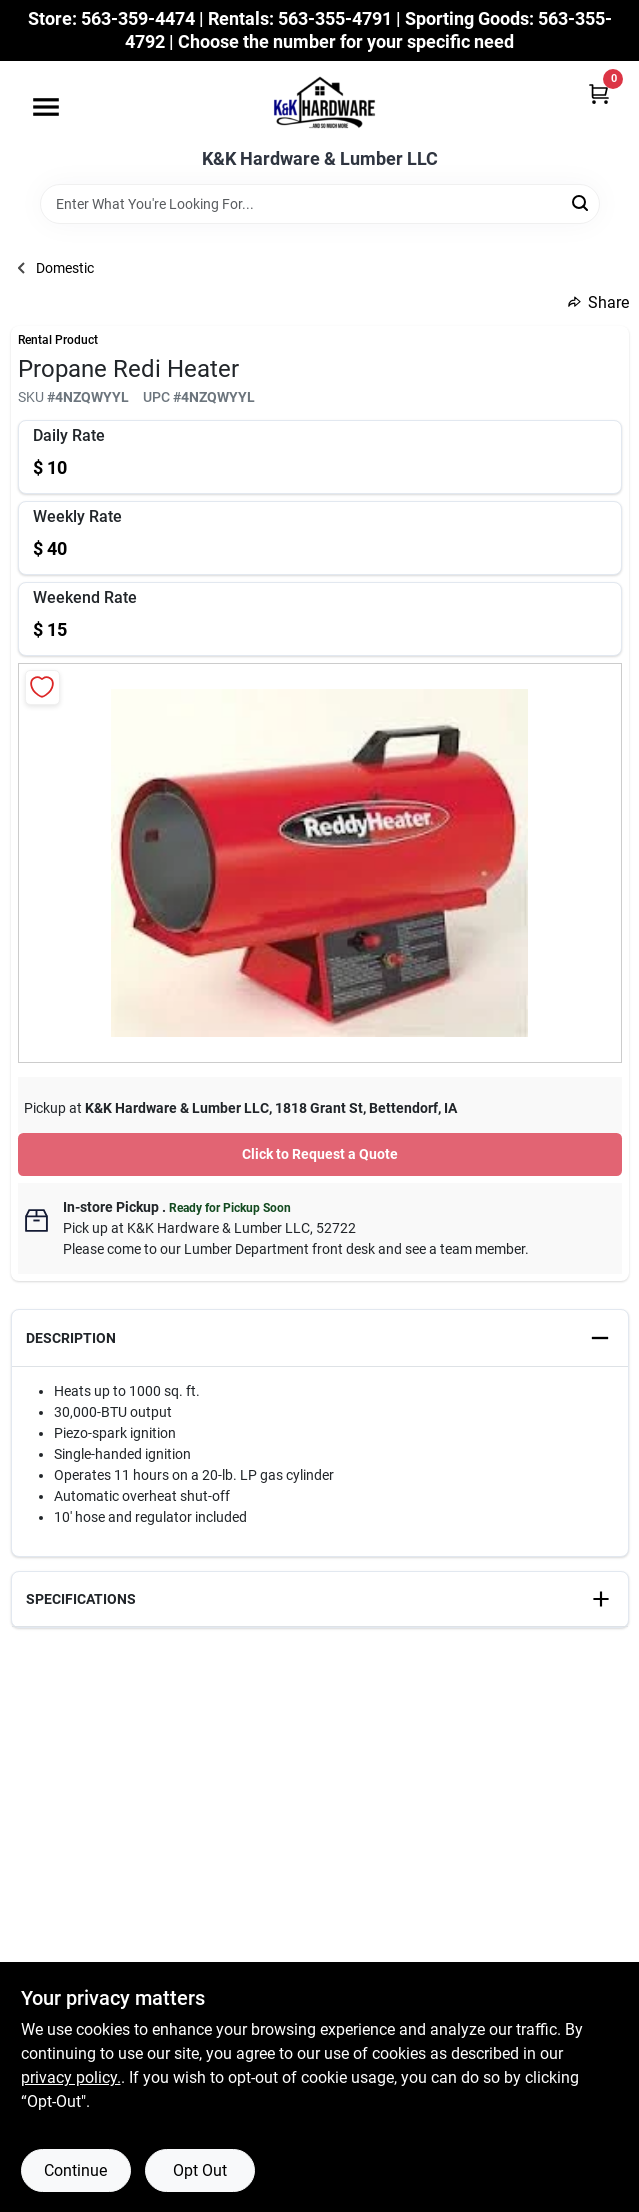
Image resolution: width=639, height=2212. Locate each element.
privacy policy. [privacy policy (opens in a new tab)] (71, 2077)
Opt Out (200, 2170)
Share (598, 302)
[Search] (581, 202)
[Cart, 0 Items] (599, 93)
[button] (320, 1338)
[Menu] (46, 107)
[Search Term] (320, 204)
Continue (75, 2170)
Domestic (65, 268)
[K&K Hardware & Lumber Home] (320, 105)
